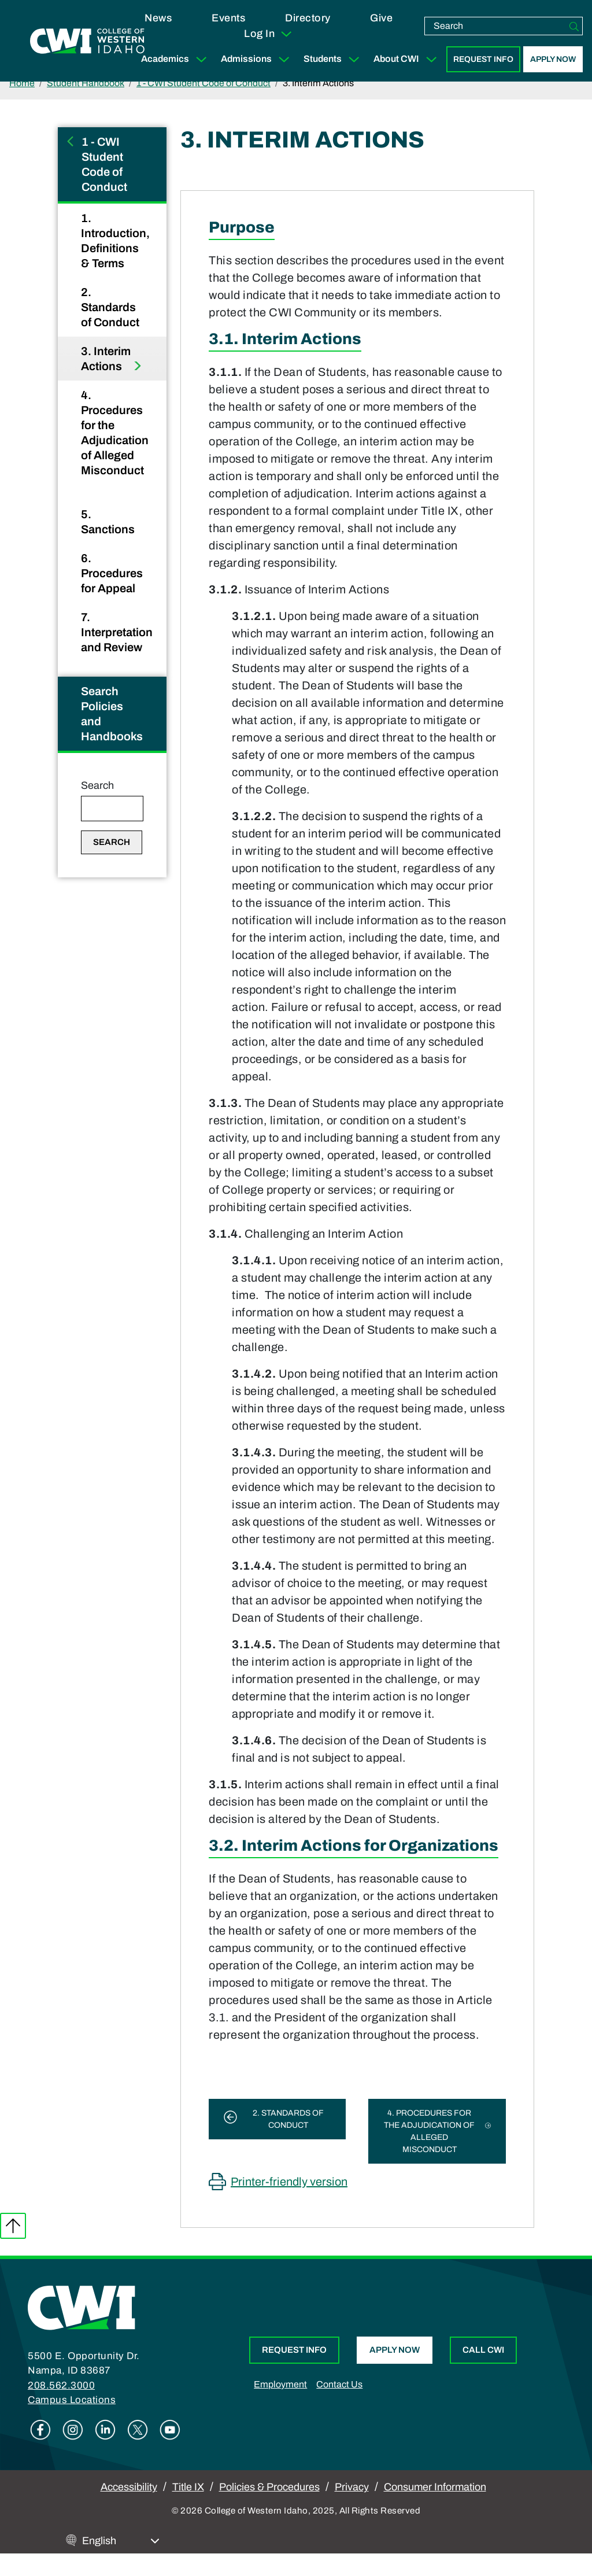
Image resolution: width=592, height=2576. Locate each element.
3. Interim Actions (106, 358)
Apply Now (553, 59)
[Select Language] (121, 2541)
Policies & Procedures (269, 2487)
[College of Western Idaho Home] (87, 41)
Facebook (40, 2429)
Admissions (257, 59)
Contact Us (339, 2384)
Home (22, 83)
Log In (268, 34)
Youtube (170, 2429)
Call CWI (483, 2349)
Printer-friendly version (289, 2181)
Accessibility (129, 2487)
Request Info (483, 59)
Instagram (73, 2429)
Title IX (188, 2487)
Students (334, 59)
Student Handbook (85, 83)
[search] (495, 26)
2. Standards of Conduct (111, 307)
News (158, 18)
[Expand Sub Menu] (201, 59)
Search (97, 785)
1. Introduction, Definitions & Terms (115, 241)
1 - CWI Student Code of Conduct (203, 83)
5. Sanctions (109, 522)
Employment (280, 2384)
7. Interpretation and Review (117, 632)
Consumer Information (435, 2487)
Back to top (13, 2226)
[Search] (574, 26)
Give (381, 18)
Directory (308, 18)
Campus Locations (72, 2399)
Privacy (352, 2487)
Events (228, 18)
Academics (176, 59)
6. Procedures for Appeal (112, 573)
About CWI (407, 59)
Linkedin (105, 2429)
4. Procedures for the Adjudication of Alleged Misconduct (115, 433)
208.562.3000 (61, 2385)
